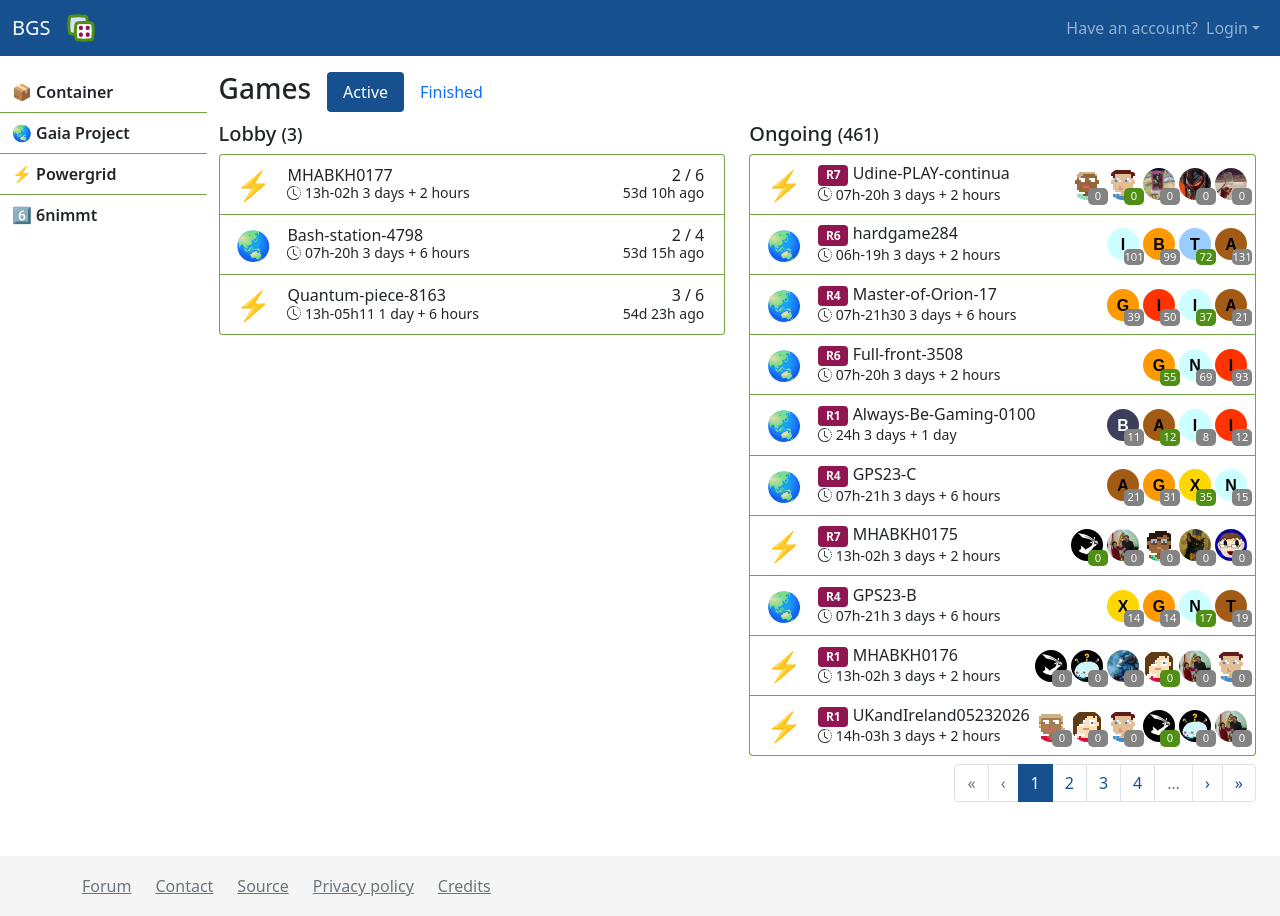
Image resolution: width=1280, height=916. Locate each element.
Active (365, 92)
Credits (464, 886)
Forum (106, 886)
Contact (184, 886)
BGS (31, 27)
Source (262, 886)
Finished (451, 92)
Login (1227, 28)
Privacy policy (363, 886)
